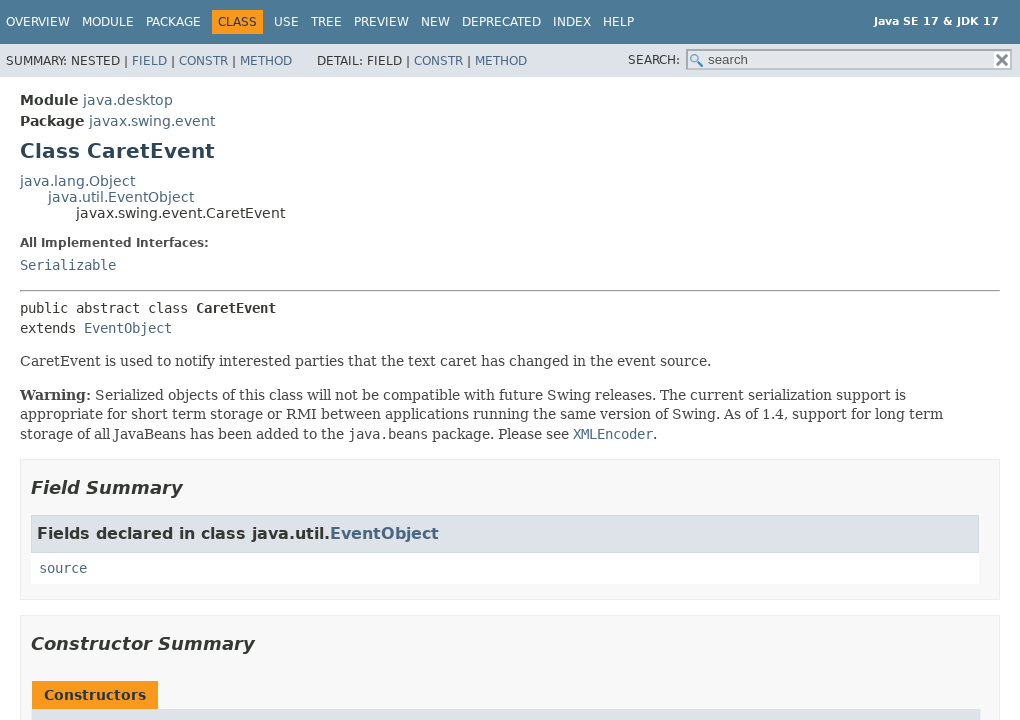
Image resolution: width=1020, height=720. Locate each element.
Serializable (68, 265)
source (63, 568)
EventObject (128, 328)
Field (149, 61)
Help (618, 22)
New (435, 22)
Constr (203, 61)
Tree (326, 22)
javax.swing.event (152, 121)
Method (266, 61)
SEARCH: (654, 60)
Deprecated (501, 22)
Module (108, 22)
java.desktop (128, 100)
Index (572, 22)
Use (286, 22)
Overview (38, 22)
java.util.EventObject (121, 197)
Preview (381, 22)
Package (173, 22)
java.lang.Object (77, 181)
